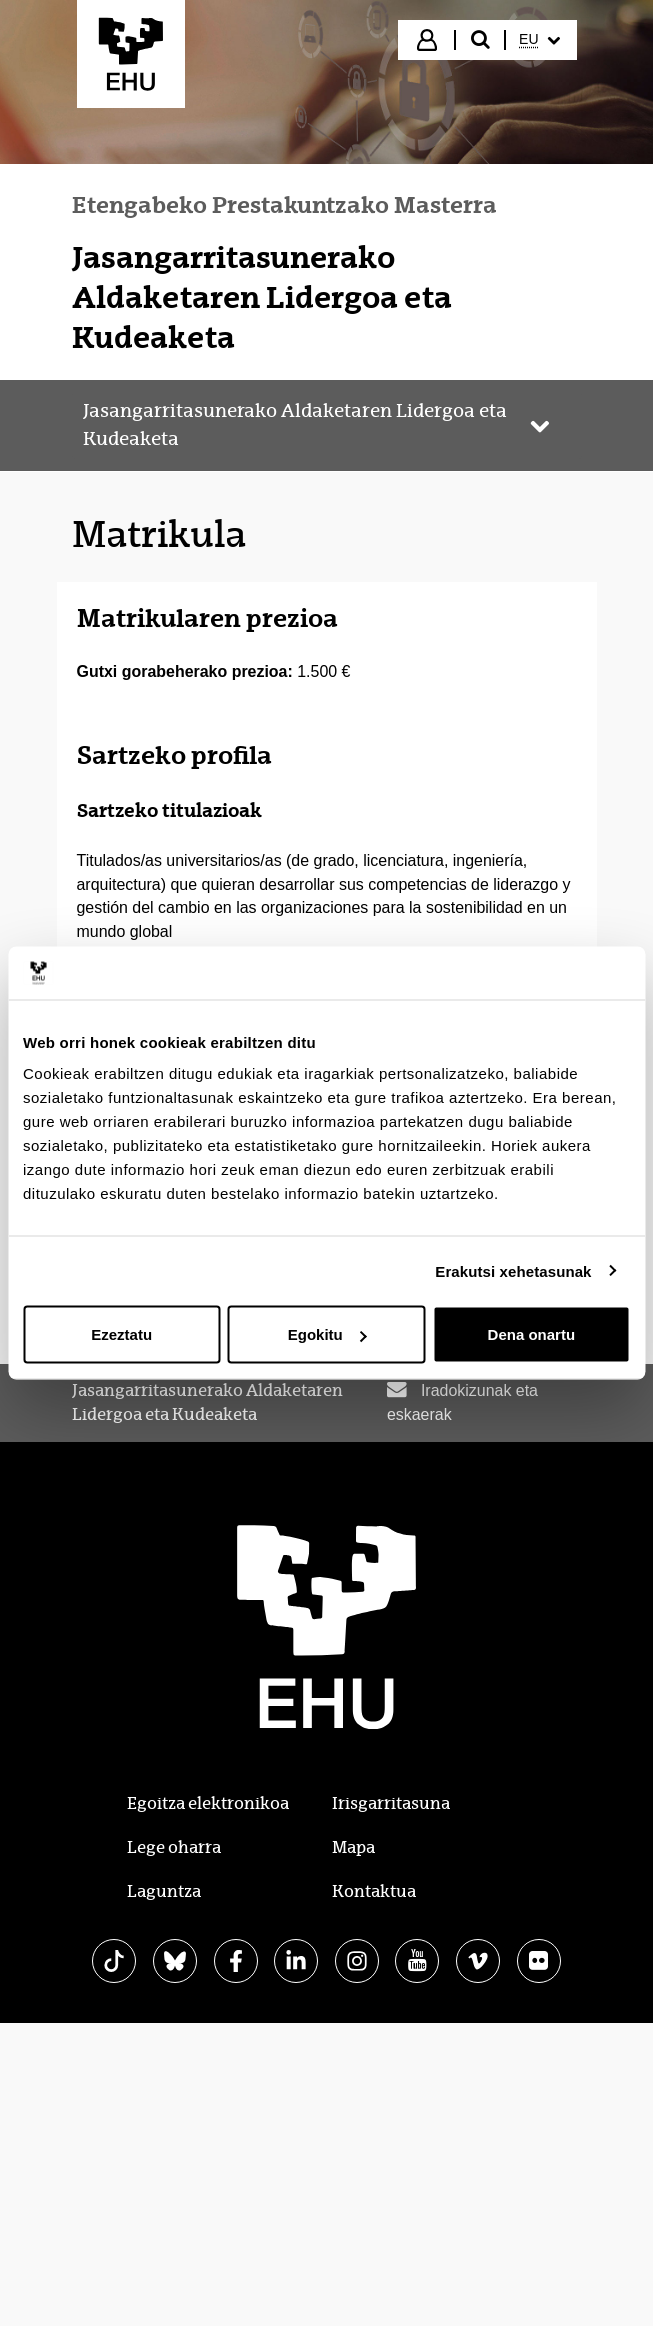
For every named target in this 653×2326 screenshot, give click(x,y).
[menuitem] (539, 40)
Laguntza (164, 1891)
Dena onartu (532, 1334)
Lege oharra (174, 1847)
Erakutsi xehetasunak (513, 1270)
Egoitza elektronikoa (208, 1803)
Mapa (353, 1847)
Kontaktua (374, 1891)
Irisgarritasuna (391, 1803)
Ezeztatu (121, 1334)
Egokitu (327, 1334)
